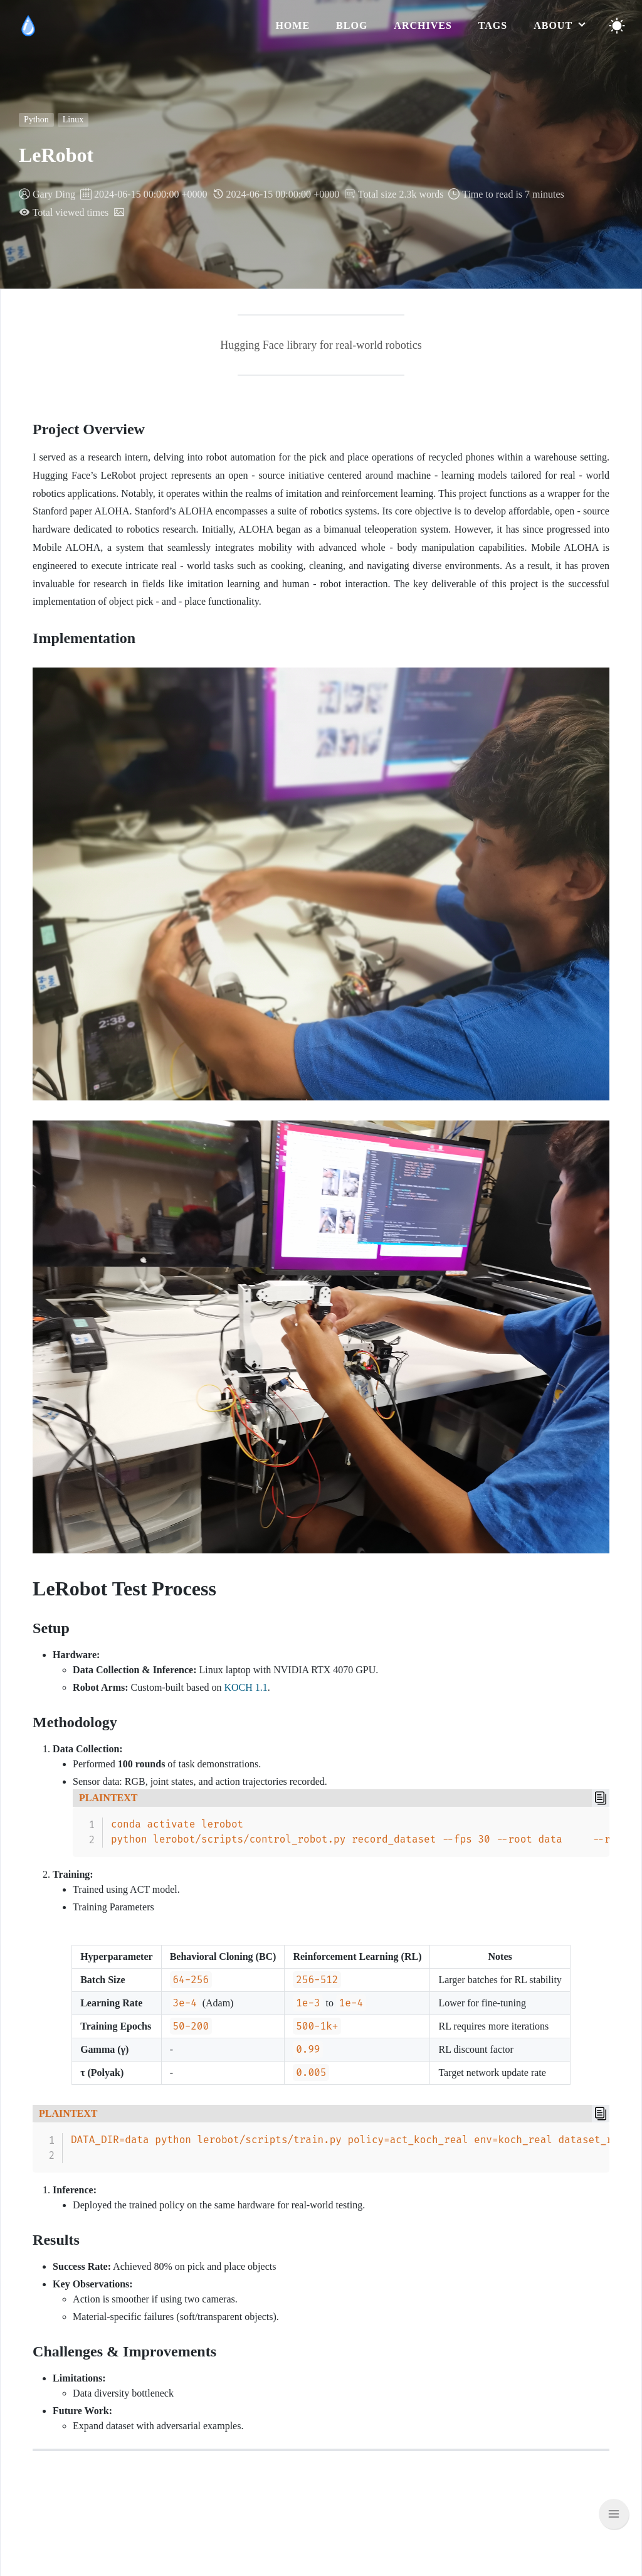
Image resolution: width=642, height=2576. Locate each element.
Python (36, 119)
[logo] (28, 25)
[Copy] (600, 1798)
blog (351, 25)
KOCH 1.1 (245, 1687)
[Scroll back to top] (614, 2514)
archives (422, 25)
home (292, 25)
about (555, 25)
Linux (73, 119)
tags (492, 25)
